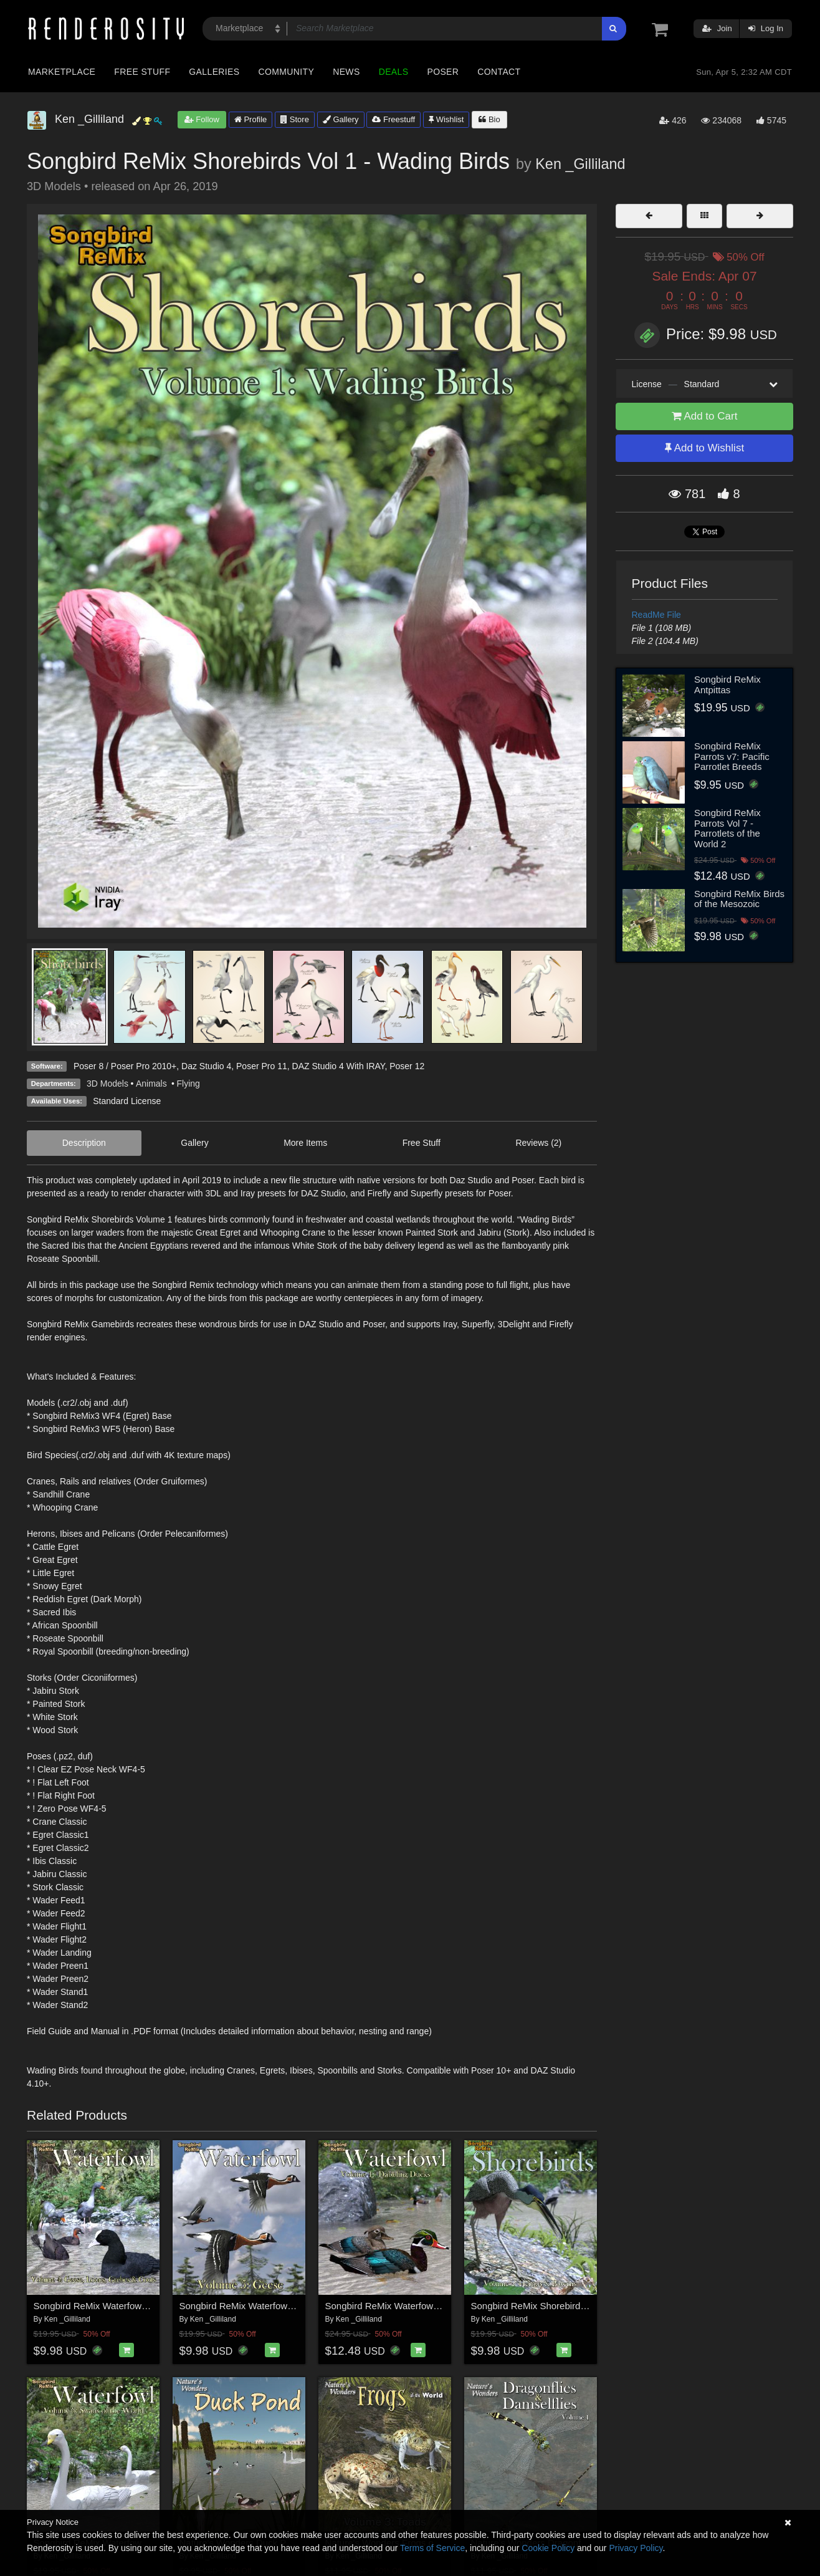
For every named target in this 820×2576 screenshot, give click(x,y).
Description (84, 1143)
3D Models (107, 1084)
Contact (498, 72)
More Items (305, 1143)
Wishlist (446, 119)
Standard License (127, 1101)
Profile (250, 119)
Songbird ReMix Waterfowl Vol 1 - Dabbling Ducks (429, 2305)
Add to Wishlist (704, 448)
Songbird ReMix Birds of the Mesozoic (739, 899)
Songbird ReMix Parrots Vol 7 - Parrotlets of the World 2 (727, 828)
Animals (152, 1084)
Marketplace (61, 72)
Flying (187, 1084)
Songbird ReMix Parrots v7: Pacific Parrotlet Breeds (732, 756)
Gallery (341, 119)
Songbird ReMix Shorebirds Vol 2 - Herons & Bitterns (580, 2305)
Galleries (214, 72)
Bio (489, 119)
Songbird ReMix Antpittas (727, 684)
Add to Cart (705, 416)
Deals (394, 72)
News (346, 72)
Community (287, 72)
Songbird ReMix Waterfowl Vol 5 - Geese (264, 2305)
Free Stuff (142, 72)
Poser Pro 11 (261, 1066)
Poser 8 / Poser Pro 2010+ (125, 1066)
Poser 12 (406, 1066)
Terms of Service (432, 2548)
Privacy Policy (635, 2548)
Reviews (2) (538, 1143)
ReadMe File (656, 615)
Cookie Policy (548, 2548)
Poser (443, 72)
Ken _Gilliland (580, 164)
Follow (201, 119)
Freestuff (393, 119)
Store (294, 119)
